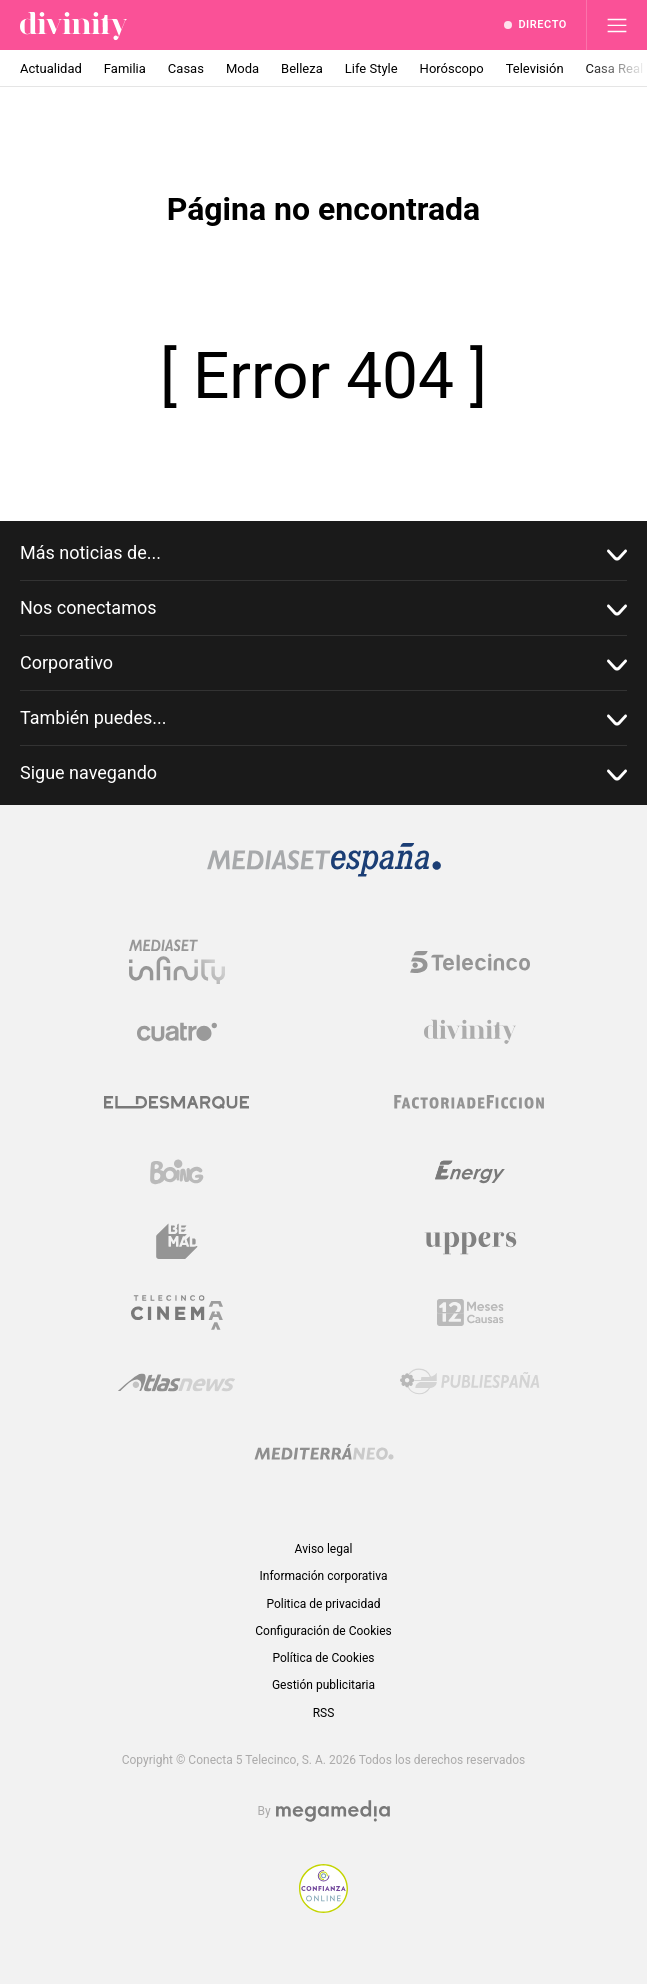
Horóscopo (452, 68)
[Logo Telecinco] (470, 962)
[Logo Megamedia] (333, 1811)
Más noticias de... (323, 553)
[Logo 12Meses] (470, 1312)
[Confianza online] (323, 1907)
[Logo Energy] (470, 1172)
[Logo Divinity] (470, 1032)
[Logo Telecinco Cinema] (177, 1312)
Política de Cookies (323, 1658)
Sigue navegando (323, 773)
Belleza (302, 68)
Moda (242, 68)
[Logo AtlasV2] (176, 1382)
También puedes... (323, 718)
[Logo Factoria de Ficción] (470, 1102)
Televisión (535, 68)
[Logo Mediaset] (324, 871)
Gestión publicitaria (323, 1685)
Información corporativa (324, 1576)
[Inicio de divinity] (73, 25)
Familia (125, 68)
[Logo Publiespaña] (470, 1382)
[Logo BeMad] (177, 1242)
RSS (324, 1713)
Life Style (371, 68)
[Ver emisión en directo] (535, 25)
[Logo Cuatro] (177, 1032)
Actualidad (51, 68)
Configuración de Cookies (323, 1631)
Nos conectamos (323, 608)
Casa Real (615, 68)
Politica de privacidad (323, 1604)
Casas (186, 68)
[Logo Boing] (177, 1172)
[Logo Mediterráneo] (324, 1452)
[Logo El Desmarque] (176, 1102)
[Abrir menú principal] (617, 25)
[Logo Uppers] (470, 1242)
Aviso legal (324, 1549)
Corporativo (323, 663)
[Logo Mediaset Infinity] (177, 962)
